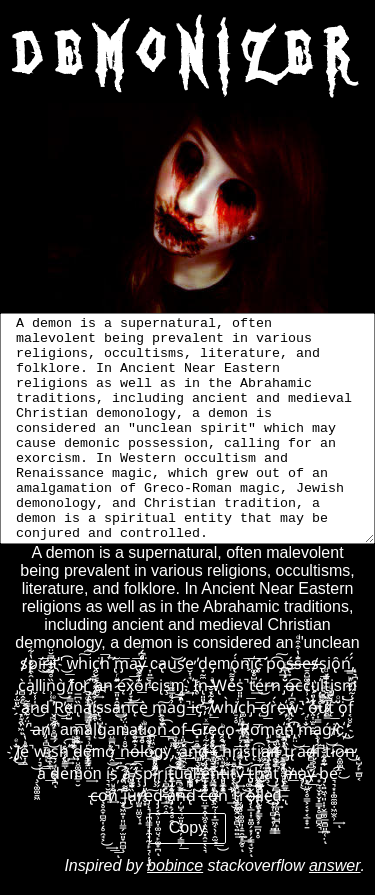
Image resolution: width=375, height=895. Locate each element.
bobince (175, 865)
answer (335, 865)
